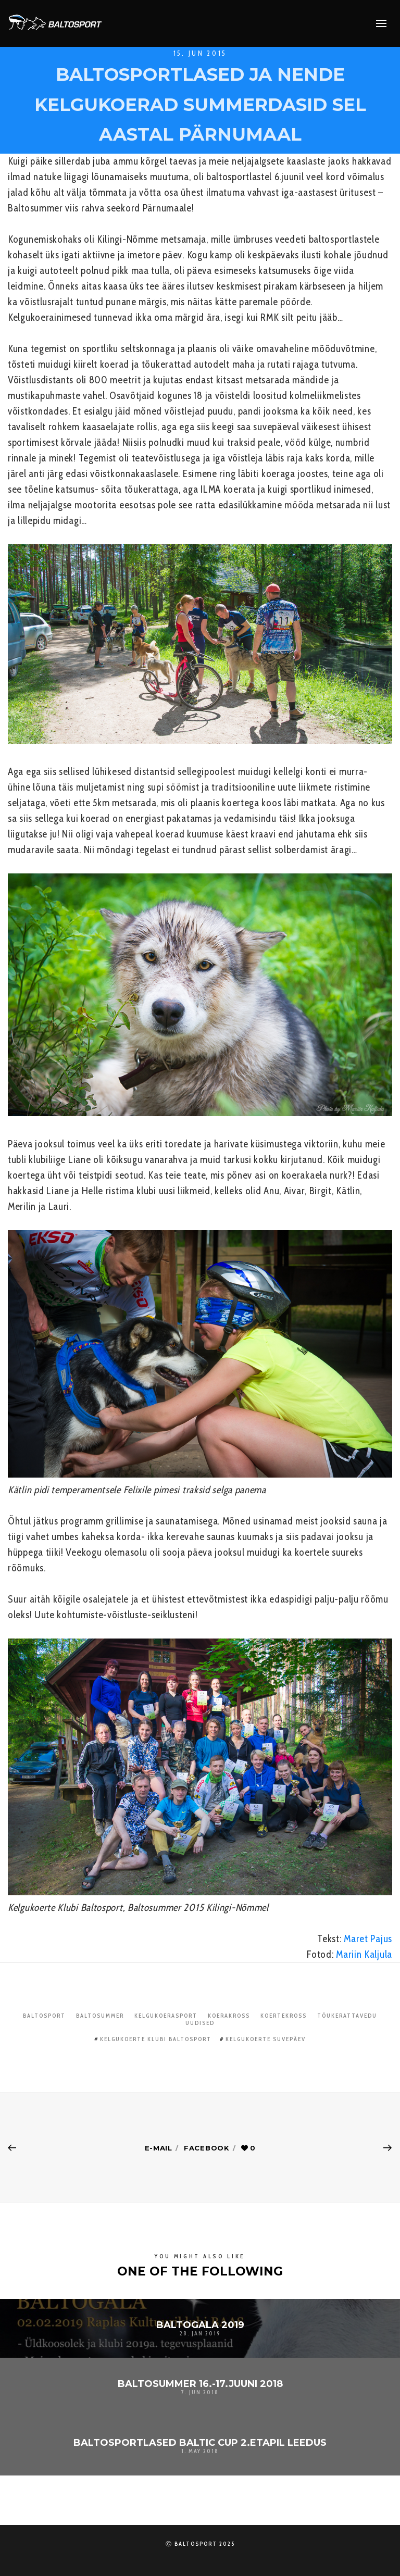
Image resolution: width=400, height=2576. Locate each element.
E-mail (158, 2148)
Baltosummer (100, 2015)
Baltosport (44, 2015)
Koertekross (283, 2015)
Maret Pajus (368, 1939)
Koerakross (229, 2015)
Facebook (207, 2148)
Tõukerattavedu (347, 2015)
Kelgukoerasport (165, 2015)
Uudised (200, 2023)
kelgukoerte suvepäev (266, 2039)
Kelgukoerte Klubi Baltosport (155, 2039)
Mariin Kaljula (364, 1954)
